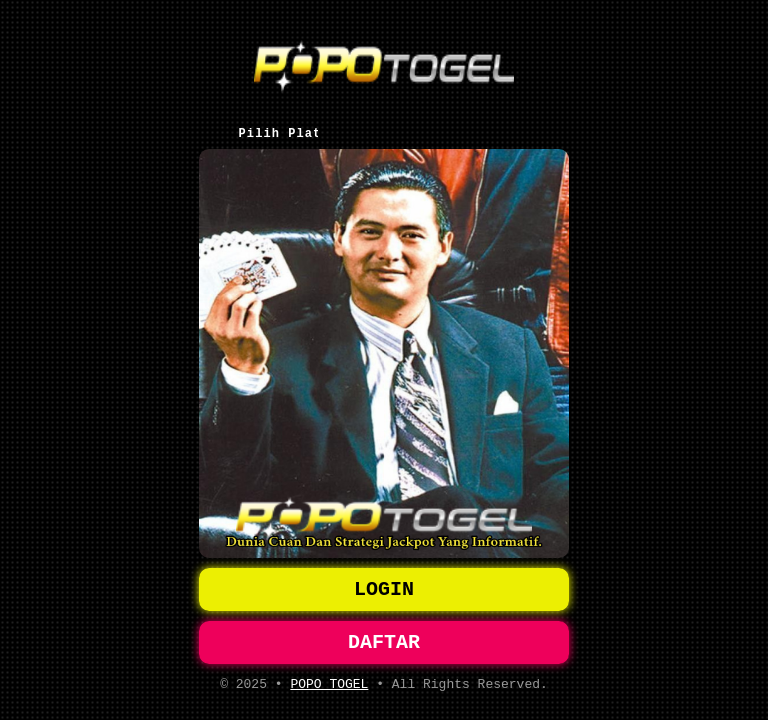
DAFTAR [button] (384, 637)
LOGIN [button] (384, 580)
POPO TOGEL (329, 683)
